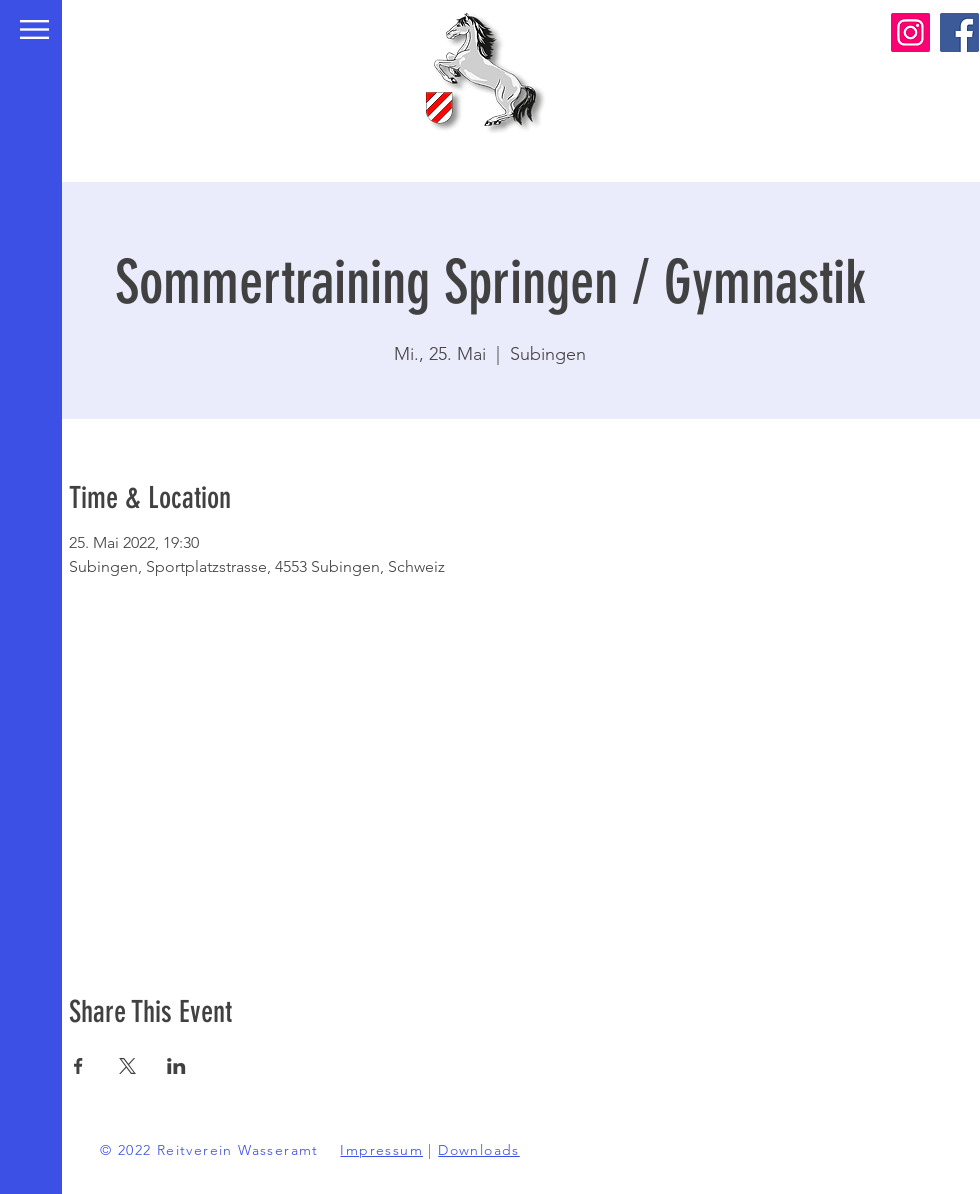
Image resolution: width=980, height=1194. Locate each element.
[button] (34, 29)
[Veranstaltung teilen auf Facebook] (78, 1066)
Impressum (381, 1150)
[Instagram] (910, 32)
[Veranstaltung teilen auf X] (127, 1066)
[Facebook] (959, 32)
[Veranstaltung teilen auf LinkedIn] (176, 1066)
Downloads (479, 1150)
